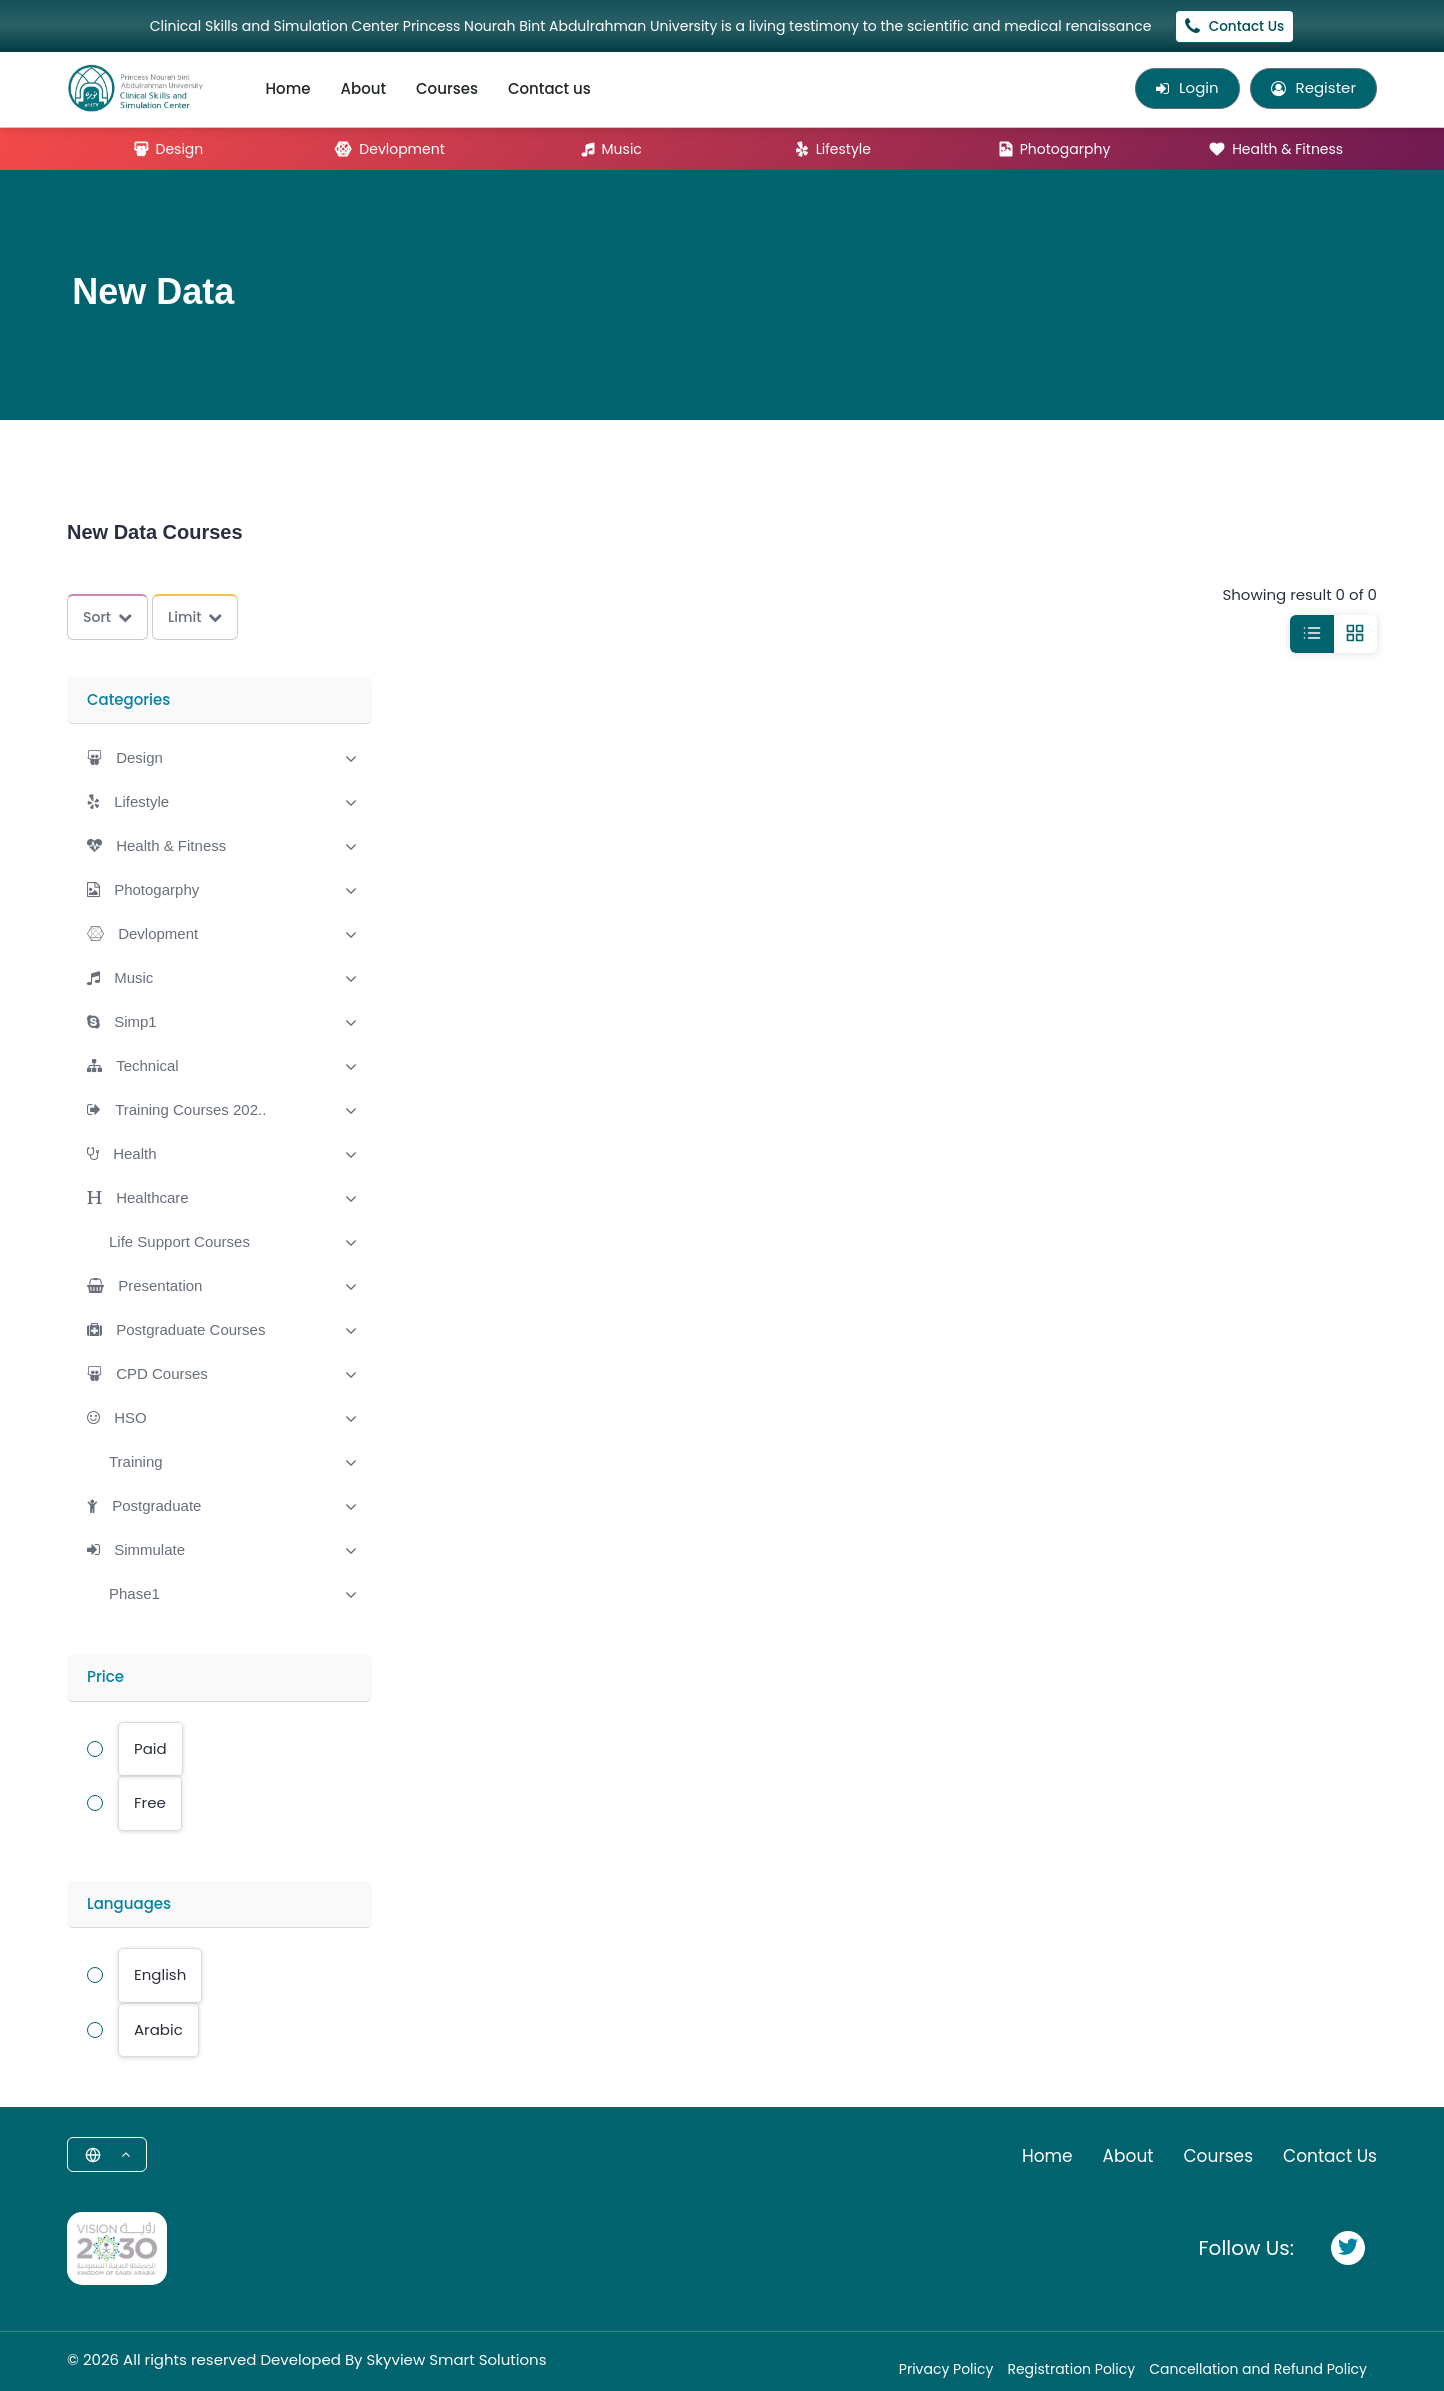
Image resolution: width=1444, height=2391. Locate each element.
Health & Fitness (1276, 149)
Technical (147, 1065)
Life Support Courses (179, 1241)
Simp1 (135, 1021)
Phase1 (134, 1593)
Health (134, 1153)
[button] (125, 757)
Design (169, 149)
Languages (129, 1903)
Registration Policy (1071, 2369)
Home (288, 88)
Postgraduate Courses (190, 1329)
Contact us (549, 88)
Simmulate (149, 1549)
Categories (128, 699)
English (160, 1974)
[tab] (219, 756)
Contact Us (1235, 26)
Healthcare (152, 1197)
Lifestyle (833, 149)
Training (136, 1461)
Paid (150, 1748)
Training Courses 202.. (190, 1109)
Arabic (158, 2029)
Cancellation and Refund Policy (1258, 2369)
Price (105, 1676)
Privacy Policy (946, 2369)
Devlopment (389, 149)
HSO (130, 1417)
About (364, 88)
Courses (447, 88)
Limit (195, 617)
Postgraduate (156, 1505)
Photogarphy (1055, 149)
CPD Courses (162, 1373)
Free (150, 1802)
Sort (107, 617)
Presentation (160, 1285)
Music (612, 149)
